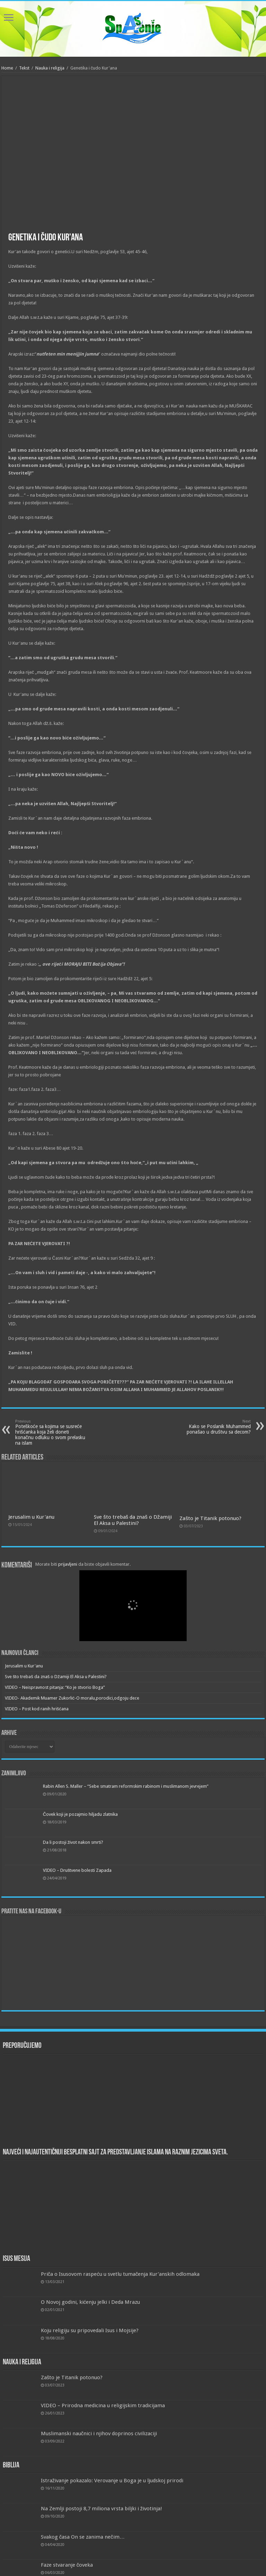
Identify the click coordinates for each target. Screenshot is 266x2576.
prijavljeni (67, 1564)
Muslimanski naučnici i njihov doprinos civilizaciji (99, 2433)
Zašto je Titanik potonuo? (210, 1518)
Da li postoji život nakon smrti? (73, 1842)
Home (7, 68)
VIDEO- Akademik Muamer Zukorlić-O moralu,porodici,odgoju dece (72, 1698)
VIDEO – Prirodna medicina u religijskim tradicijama (103, 2405)
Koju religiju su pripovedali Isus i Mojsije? (90, 2330)
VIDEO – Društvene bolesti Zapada (77, 1870)
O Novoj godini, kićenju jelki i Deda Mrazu (90, 2302)
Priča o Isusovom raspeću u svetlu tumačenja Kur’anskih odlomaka (120, 2274)
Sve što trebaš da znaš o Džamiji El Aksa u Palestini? (132, 1520)
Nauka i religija (49, 68)
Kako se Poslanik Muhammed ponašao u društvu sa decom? (215, 1427)
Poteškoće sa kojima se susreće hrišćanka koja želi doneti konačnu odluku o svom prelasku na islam (50, 1432)
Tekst (24, 68)
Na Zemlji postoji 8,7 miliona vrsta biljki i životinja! (101, 2508)
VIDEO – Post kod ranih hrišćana (37, 1708)
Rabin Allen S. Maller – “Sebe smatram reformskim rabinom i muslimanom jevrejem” (126, 1786)
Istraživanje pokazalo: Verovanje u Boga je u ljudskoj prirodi (112, 2480)
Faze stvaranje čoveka (67, 2565)
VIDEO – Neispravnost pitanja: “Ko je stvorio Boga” (55, 1687)
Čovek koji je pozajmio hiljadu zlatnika (80, 1814)
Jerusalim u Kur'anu (31, 1517)
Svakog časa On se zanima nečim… (83, 2537)
